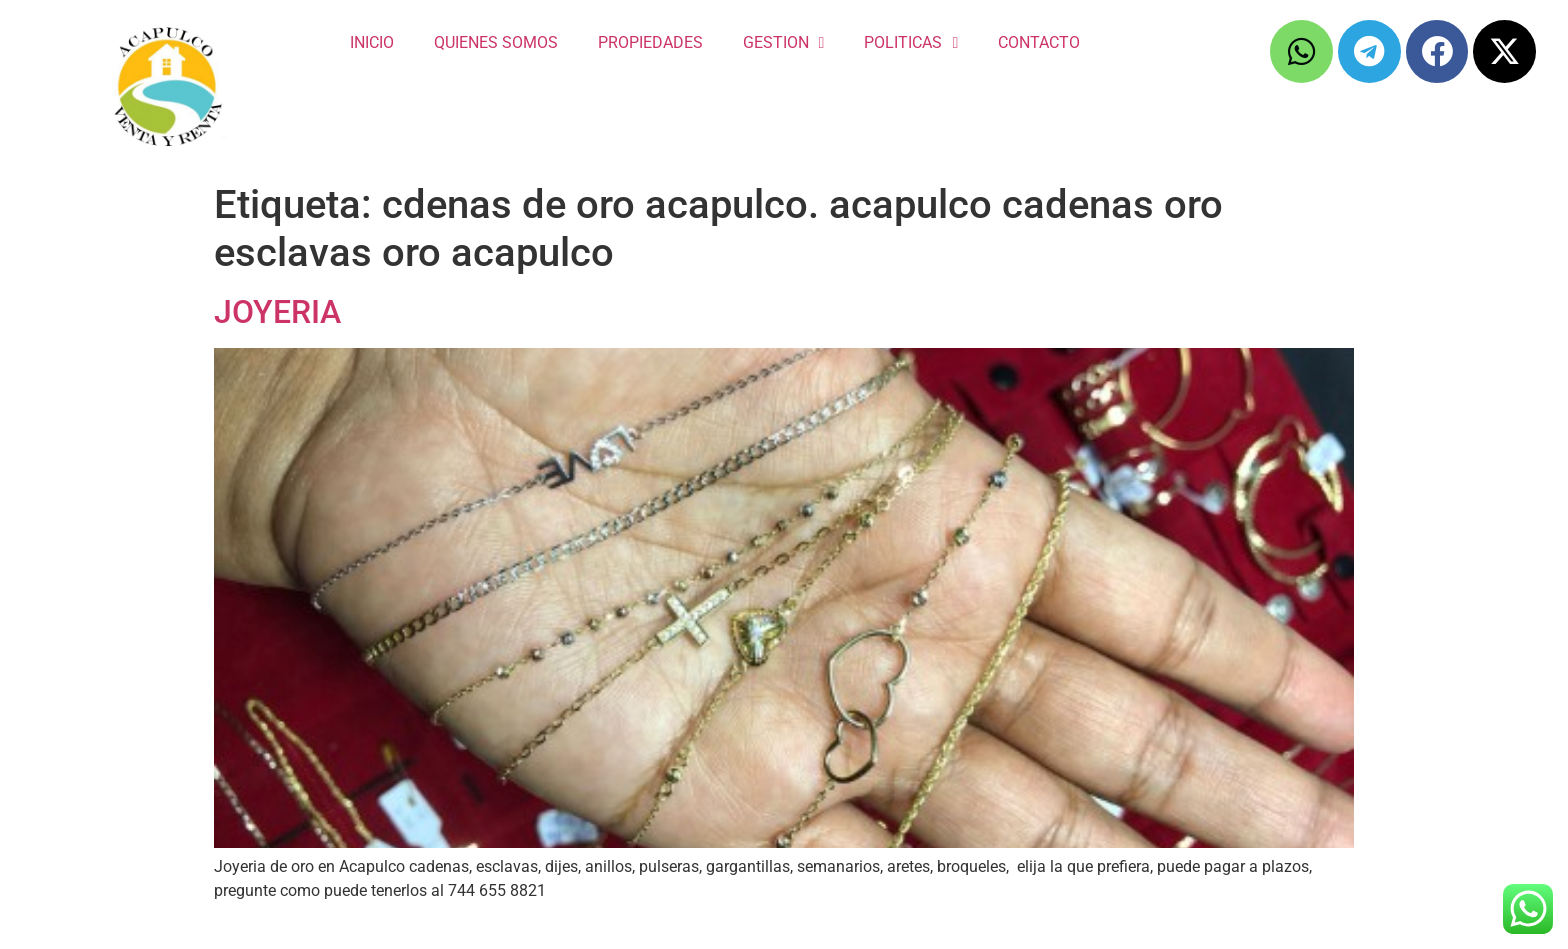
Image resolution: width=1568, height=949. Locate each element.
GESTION (784, 43)
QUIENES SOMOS (496, 42)
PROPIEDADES (650, 42)
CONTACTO (1039, 42)
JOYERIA (277, 312)
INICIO (372, 42)
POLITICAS (911, 43)
